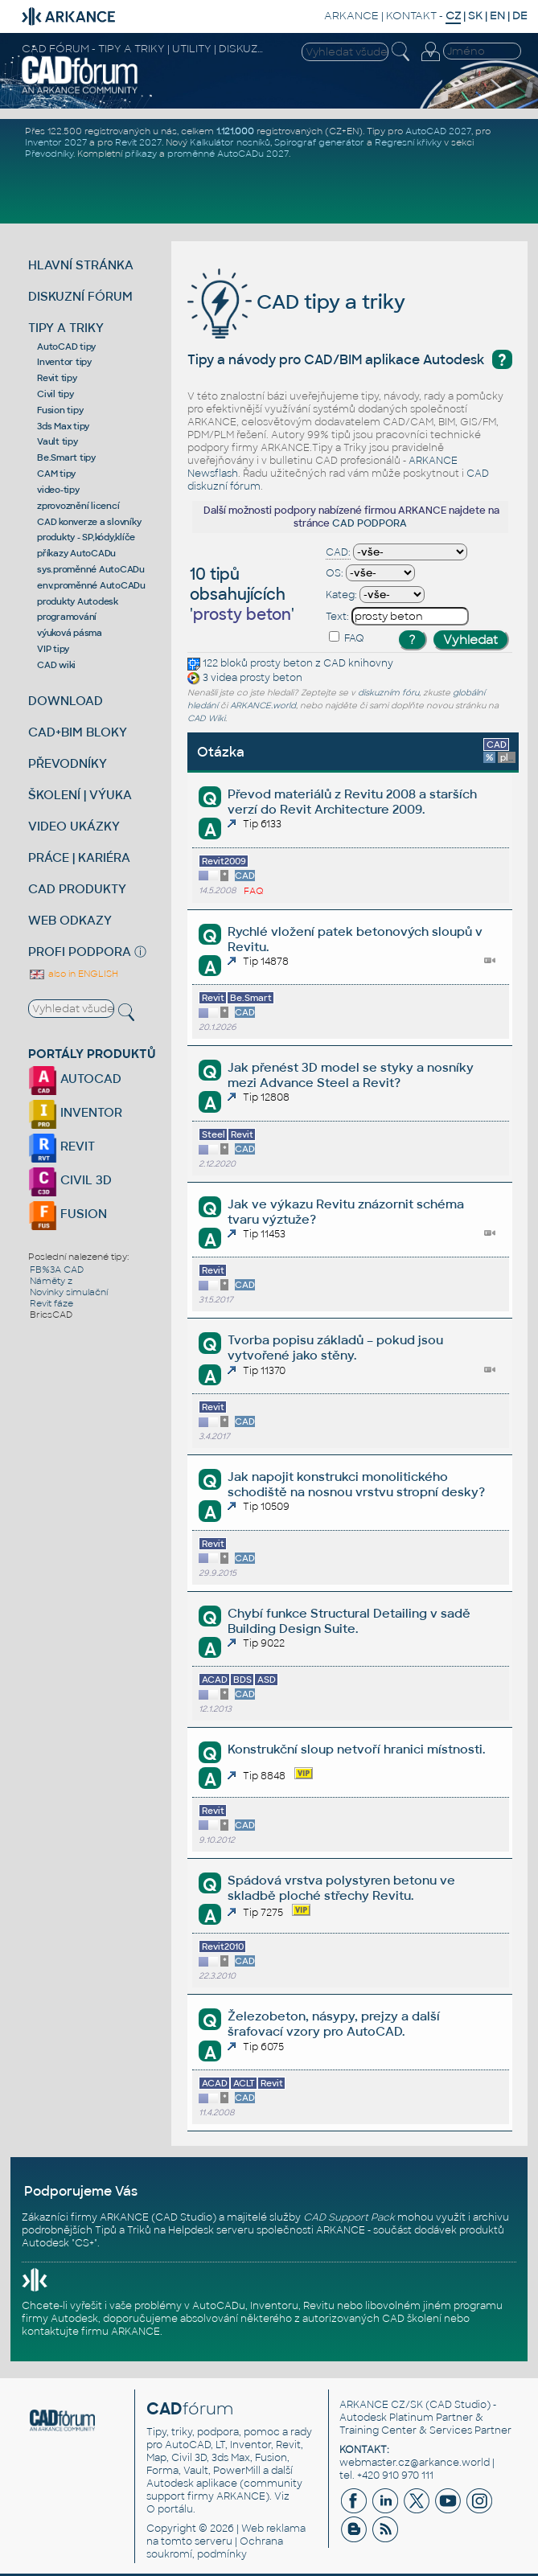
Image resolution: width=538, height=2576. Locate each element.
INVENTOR (75, 1112)
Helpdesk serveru (211, 2230)
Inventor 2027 (56, 142)
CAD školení (411, 2318)
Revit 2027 (138, 142)
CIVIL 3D (70, 1180)
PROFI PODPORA (79, 951)
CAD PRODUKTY (77, 888)
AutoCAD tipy (66, 346)
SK (475, 16)
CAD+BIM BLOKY (77, 732)
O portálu (169, 2509)
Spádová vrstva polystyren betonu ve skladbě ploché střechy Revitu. (341, 1888)
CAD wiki (56, 665)
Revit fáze (51, 1303)
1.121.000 (235, 131)
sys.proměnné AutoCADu (91, 569)
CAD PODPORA (369, 523)
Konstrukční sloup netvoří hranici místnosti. (356, 1749)
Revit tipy (57, 378)
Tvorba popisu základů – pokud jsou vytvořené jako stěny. (335, 1347)
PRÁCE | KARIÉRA (79, 857)
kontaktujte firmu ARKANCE (91, 2331)
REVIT (61, 1146)
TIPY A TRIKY (66, 327)
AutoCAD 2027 (438, 131)
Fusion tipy (60, 410)
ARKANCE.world (263, 705)
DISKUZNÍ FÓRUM (80, 296)
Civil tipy (55, 394)
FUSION (67, 1213)
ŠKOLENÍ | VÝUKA (80, 794)
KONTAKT (411, 16)
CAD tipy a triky (296, 301)
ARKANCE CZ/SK (381, 2404)
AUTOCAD (74, 1078)
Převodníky (49, 153)
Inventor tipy (64, 361)
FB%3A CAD (57, 1269)
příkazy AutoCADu (76, 553)
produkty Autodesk (77, 601)
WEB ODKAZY (70, 920)
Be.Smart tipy (66, 457)
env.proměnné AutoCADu (91, 585)
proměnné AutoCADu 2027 (228, 153)
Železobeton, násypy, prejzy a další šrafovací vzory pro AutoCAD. (334, 2023)
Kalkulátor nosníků (230, 142)
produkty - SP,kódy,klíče (86, 537)
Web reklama (273, 2528)
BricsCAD (51, 1314)
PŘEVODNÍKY (67, 763)
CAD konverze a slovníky (89, 521)
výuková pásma (69, 632)
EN (497, 16)
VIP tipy (53, 648)
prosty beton (281, 663)
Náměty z (51, 1280)
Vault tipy (57, 441)
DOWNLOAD (65, 700)
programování (67, 616)
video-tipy (58, 489)
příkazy (141, 153)
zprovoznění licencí (78, 505)
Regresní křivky (408, 142)
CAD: (338, 552)
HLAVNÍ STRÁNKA (80, 265)
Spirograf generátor (319, 142)
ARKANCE (351, 16)
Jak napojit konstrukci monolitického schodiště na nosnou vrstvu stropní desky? (356, 1484)
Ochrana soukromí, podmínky (214, 2548)
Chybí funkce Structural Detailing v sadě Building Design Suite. (349, 1621)
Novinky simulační (69, 1292)
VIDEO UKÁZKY (74, 826)
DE (520, 16)
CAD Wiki (206, 718)
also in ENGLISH (73, 973)
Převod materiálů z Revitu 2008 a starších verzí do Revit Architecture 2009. (352, 801)
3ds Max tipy (63, 426)
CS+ (84, 2243)
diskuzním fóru (388, 692)
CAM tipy (56, 473)
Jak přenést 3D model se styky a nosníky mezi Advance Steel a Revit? (351, 1075)
